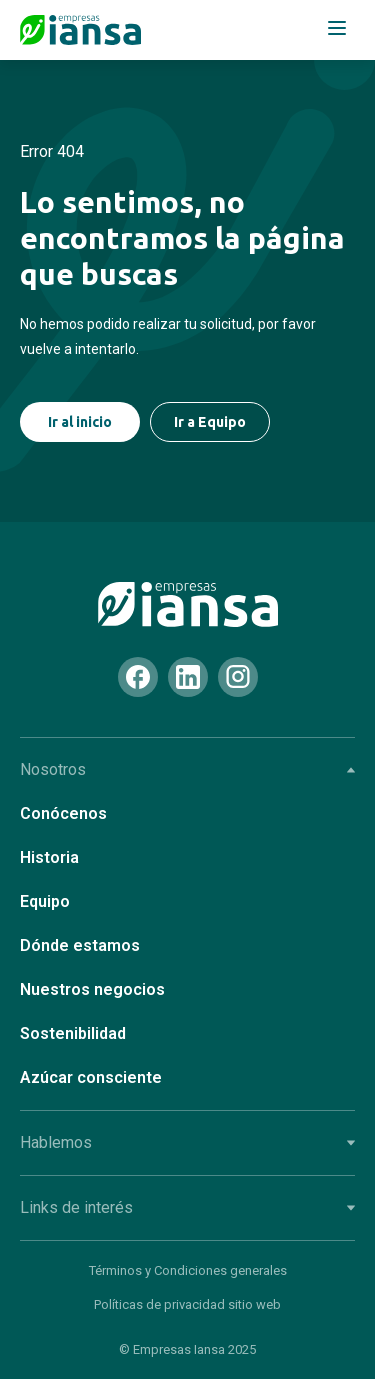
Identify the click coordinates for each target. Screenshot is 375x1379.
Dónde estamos (80, 945)
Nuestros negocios (92, 989)
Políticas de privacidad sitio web (187, 1304)
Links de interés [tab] (187, 1207)
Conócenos (63, 813)
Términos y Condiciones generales (188, 1270)
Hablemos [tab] (187, 1142)
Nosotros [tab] (187, 769)
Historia (49, 857)
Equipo (45, 901)
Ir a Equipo (210, 422)
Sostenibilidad (73, 1033)
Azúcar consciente (91, 1077)
